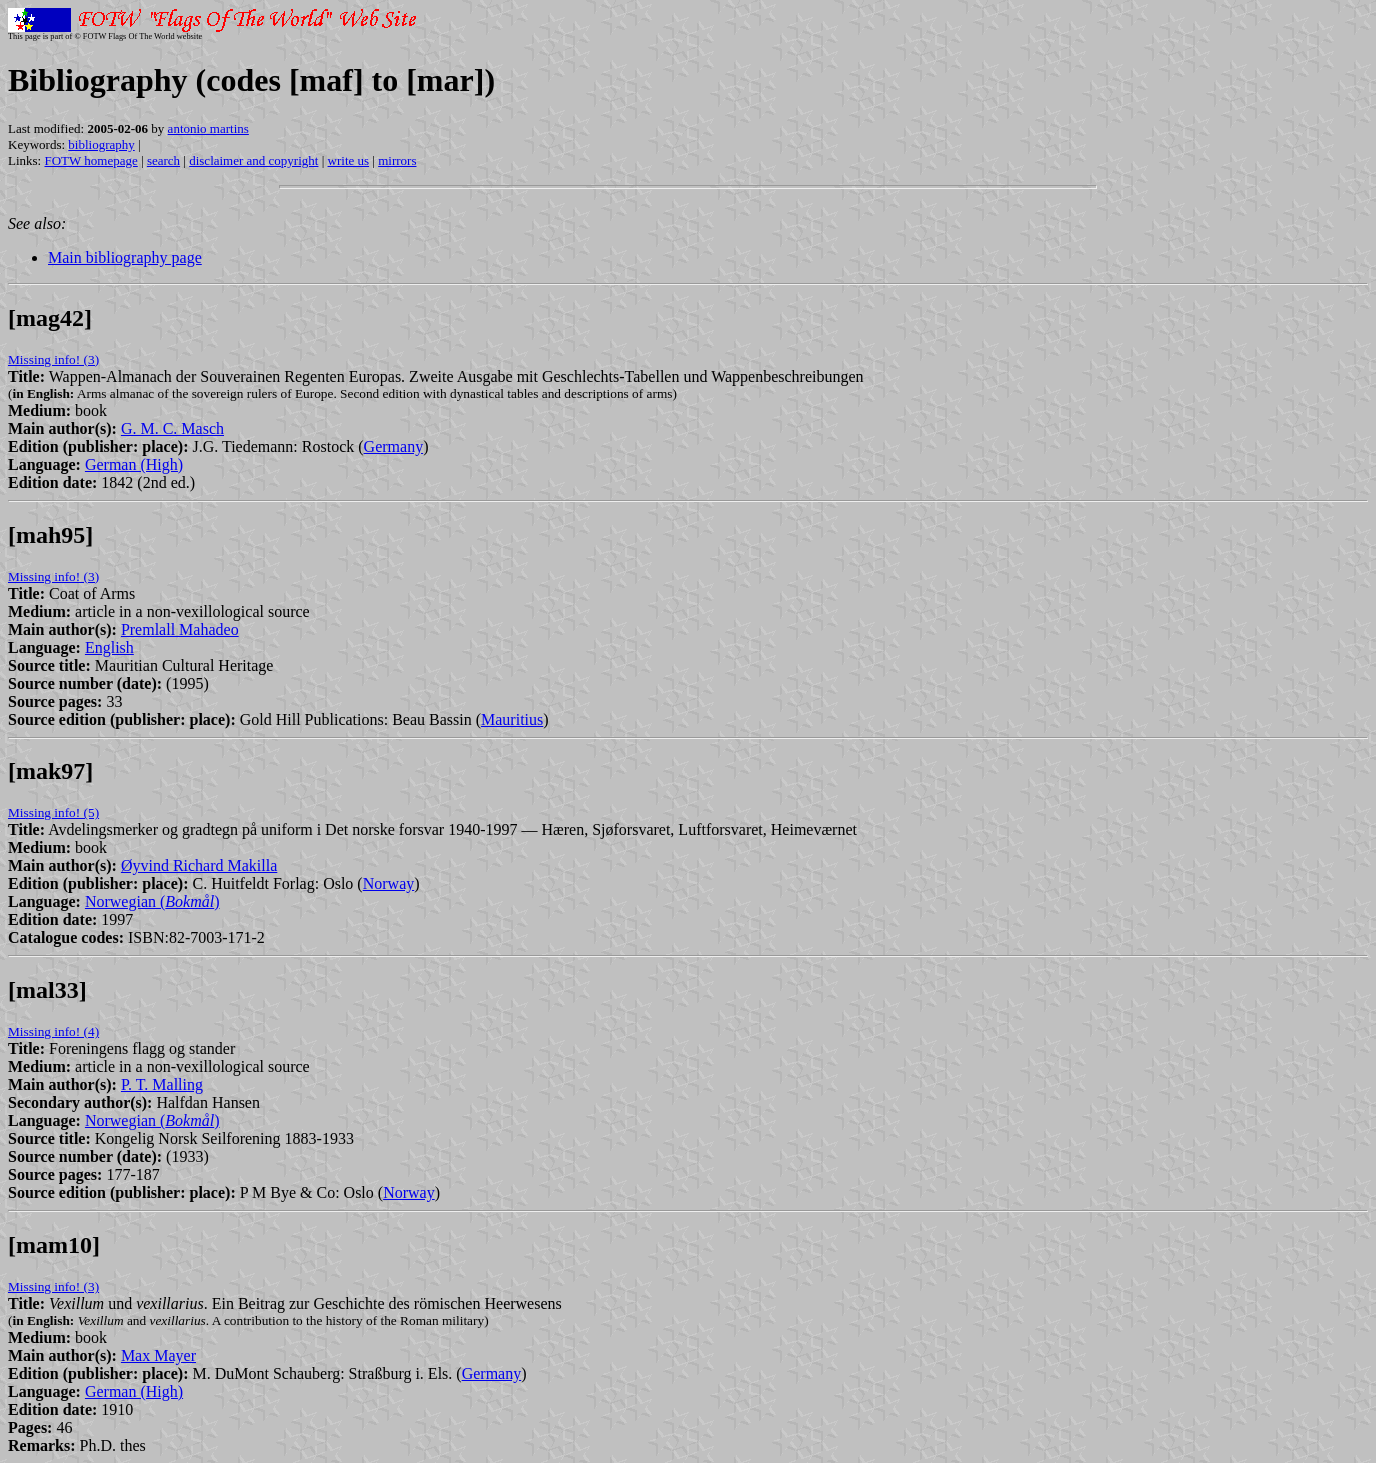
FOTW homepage (90, 160)
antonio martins (208, 128)
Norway (389, 883)
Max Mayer (158, 1355)
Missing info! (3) (53, 359)
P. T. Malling (162, 1084)
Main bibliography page (125, 257)
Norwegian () (152, 901)
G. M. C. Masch (172, 428)
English (109, 647)
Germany (394, 446)
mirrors (397, 160)
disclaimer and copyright (253, 160)
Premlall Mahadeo (180, 629)
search (163, 160)
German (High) (134, 464)
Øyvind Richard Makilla (199, 865)
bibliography (101, 144)
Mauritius (512, 719)
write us (349, 160)
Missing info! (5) (53, 812)
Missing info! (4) (53, 1031)
